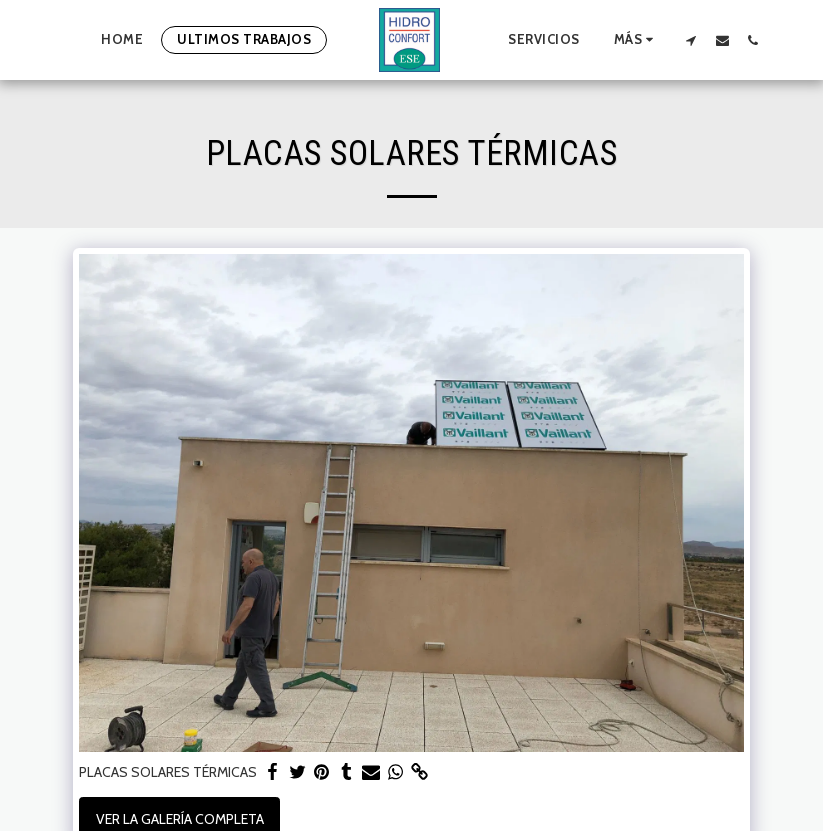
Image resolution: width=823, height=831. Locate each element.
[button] (691, 40)
